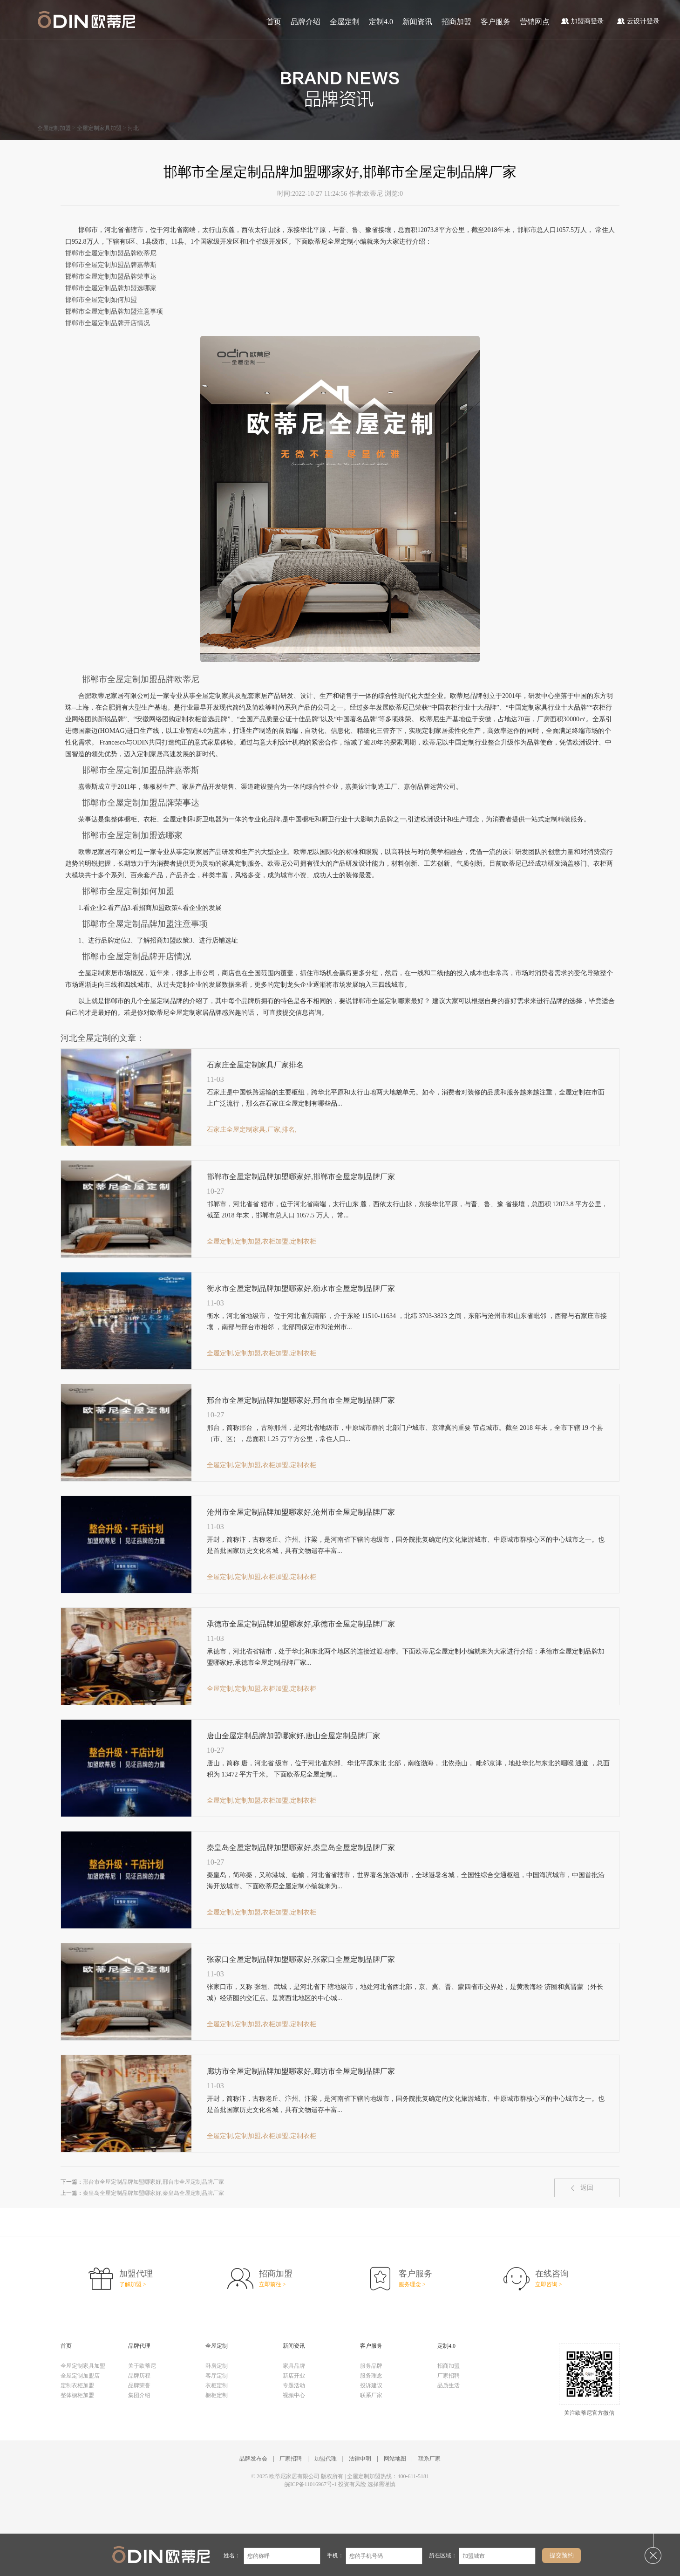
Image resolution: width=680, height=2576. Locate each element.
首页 (273, 22)
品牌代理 (139, 2346)
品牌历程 (139, 2375)
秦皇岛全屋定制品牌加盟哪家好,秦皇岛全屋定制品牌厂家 (301, 1848)
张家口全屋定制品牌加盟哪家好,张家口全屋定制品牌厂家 (301, 1959)
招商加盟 (456, 22)
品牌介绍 (305, 22)
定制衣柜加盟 (77, 2385)
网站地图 (395, 2458)
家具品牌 (294, 2366)
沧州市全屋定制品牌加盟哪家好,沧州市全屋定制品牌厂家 (301, 1512)
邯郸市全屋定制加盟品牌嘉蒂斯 (110, 264)
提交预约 (562, 2555)
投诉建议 (371, 2385)
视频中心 (294, 2395)
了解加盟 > (132, 2284)
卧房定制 (216, 2366)
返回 (586, 2187)
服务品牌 (371, 2366)
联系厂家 (371, 2395)
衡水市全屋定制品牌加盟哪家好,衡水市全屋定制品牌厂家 (301, 1288)
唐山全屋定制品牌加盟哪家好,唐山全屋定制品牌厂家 (293, 1736)
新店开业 (294, 2375)
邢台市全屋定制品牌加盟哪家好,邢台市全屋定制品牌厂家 (301, 1400)
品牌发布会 (253, 2458)
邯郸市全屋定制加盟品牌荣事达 (110, 276)
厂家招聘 (448, 2375)
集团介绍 (139, 2395)
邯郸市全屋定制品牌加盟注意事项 (114, 311)
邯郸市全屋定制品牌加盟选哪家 (110, 288)
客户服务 (495, 22)
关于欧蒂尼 (142, 2366)
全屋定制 (345, 22)
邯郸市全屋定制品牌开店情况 (107, 323)
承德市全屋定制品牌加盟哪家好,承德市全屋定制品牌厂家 (301, 1624)
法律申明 (360, 2458)
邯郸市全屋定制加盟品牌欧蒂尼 (110, 253)
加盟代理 (325, 2458)
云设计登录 (638, 21)
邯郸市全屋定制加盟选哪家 (132, 835)
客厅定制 (216, 2375)
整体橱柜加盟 (77, 2395)
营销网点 (535, 22)
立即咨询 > (548, 2284)
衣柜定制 (216, 2385)
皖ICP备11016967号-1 (311, 2484)
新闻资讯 (417, 22)
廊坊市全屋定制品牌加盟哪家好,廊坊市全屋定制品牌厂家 (301, 2071)
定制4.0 (381, 22)
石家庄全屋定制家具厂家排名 (255, 1065)
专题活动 (294, 2385)
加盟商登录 (582, 21)
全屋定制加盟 (54, 128)
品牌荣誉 (139, 2385)
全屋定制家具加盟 (99, 128)
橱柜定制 (216, 2395)
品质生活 (448, 2385)
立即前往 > (272, 2284)
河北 (133, 128)
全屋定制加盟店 (80, 2375)
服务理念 (371, 2375)
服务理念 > (412, 2284)
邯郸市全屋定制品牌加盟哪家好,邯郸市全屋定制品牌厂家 (301, 1177)
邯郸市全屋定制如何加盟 (101, 299)
